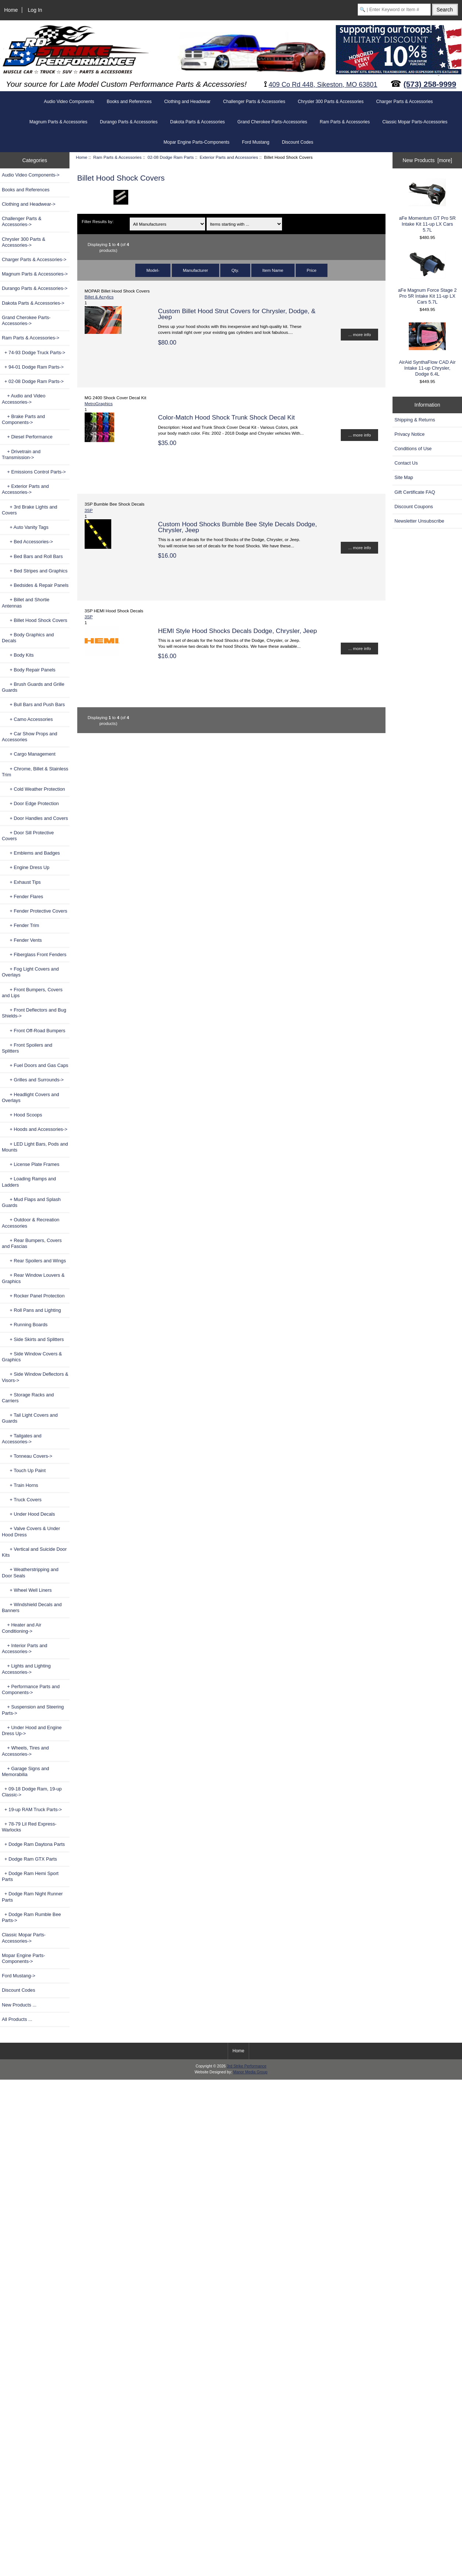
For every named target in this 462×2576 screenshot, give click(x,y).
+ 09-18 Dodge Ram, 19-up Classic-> (32, 1791)
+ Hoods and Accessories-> (34, 1129)
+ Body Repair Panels (28, 670)
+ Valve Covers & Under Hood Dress (31, 1531)
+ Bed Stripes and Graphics (35, 571)
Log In (35, 10)
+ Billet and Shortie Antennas (26, 602)
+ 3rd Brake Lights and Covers (29, 510)
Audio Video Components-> (31, 175)
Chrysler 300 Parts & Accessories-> (23, 242)
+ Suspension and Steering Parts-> (33, 1709)
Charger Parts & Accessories (404, 101)
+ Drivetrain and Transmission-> (21, 454)
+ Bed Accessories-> (27, 541)
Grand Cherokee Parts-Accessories (272, 121)
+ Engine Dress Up (26, 867)
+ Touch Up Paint (23, 1470)
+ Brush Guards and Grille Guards (33, 687)
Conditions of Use (413, 448)
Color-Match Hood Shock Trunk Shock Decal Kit (226, 417)
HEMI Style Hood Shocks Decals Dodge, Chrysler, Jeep (237, 630)
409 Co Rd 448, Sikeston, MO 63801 (323, 84)
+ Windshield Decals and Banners (32, 1607)
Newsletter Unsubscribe (419, 521)
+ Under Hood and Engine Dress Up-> (32, 1730)
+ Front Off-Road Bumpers (33, 1030)
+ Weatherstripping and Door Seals (30, 1572)
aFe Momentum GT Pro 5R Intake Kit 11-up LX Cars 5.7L (427, 205)
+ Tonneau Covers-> (27, 1456)
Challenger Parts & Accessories (254, 101)
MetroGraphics (99, 403)
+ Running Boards (25, 1324)
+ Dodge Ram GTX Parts (29, 1859)
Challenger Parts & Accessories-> (21, 221)
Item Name (272, 270)
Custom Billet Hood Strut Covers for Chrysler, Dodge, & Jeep (236, 314)
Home (11, 10)
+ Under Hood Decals (28, 1514)
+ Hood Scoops (22, 1115)
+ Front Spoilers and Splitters (27, 1048)
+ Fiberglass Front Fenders (34, 954)
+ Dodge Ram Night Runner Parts (32, 1896)
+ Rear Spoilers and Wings (34, 1260)
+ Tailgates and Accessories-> (21, 1438)
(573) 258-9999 (430, 84)
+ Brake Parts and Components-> (23, 419)
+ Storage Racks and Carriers (28, 1397)
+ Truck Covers (21, 1499)
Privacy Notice (409, 434)
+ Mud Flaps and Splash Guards (31, 1202)
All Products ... (17, 2019)
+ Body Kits (18, 655)
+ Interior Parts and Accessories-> (24, 1648)
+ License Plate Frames (31, 1164)
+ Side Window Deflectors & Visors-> (35, 1377)
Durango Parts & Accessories (128, 121)
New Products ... (19, 2005)
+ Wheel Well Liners (27, 1590)
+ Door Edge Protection (30, 803)
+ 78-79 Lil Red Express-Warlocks (29, 1827)
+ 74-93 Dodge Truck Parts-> (33, 352)
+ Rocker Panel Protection (33, 1296)
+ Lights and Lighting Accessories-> (26, 1668)
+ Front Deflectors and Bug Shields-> (34, 1013)
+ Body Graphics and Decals (28, 637)
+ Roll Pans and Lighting (31, 1310)
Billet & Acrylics (99, 296)
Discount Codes (297, 142)
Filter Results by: (97, 221)
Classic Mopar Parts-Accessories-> (23, 1937)
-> (31, 338)
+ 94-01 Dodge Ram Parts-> (33, 367)
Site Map (403, 477)
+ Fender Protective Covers (34, 911)
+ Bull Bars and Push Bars (33, 704)
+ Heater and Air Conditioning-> (21, 1627)
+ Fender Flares (22, 896)
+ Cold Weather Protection (33, 789)
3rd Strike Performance (246, 2066)
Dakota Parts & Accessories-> (33, 303)
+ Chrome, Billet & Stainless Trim (35, 771)
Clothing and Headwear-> (28, 204)
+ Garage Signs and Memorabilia (25, 1771)
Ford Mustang (255, 142)
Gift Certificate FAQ (414, 492)
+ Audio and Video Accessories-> (23, 398)
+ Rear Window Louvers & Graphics (33, 1278)
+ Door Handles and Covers (35, 818)
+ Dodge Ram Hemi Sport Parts (30, 1876)
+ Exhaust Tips (21, 882)
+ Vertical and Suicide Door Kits (34, 1552)
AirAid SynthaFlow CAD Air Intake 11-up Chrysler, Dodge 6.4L (427, 349)
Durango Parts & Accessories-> (35, 288)
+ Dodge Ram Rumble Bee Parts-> (31, 1917)
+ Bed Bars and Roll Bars (32, 556)
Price (311, 270)
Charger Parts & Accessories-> (34, 259)
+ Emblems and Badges (31, 853)
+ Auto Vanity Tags (25, 527)
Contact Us (406, 463)
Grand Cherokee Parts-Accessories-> (26, 320)
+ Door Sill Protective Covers (28, 835)
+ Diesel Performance (27, 436)
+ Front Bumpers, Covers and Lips (32, 992)
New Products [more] (427, 160)
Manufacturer (195, 270)
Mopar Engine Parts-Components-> (23, 1958)
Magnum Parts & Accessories (58, 121)
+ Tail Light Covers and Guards (30, 1418)
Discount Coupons (413, 506)
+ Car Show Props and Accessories (29, 736)
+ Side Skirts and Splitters (33, 1339)
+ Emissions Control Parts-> (34, 472)
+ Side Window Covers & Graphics (32, 1356)
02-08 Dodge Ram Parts (170, 157)
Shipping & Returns (414, 420)
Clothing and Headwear (187, 101)
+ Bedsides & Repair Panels (35, 585)
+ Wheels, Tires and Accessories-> (25, 1750)
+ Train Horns (20, 1485)
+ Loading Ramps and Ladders (29, 1181)
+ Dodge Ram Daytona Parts (33, 1844)
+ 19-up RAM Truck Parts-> (32, 1809)
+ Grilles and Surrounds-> (33, 1079)
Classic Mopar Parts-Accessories (414, 121)
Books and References (129, 101)
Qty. (235, 270)
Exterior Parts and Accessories (229, 157)
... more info (359, 334)
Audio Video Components (69, 101)
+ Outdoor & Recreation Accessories (31, 1222)
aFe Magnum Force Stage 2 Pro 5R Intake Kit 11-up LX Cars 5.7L (427, 277)
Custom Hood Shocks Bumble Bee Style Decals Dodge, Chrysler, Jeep (237, 527)
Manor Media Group (250, 2072)
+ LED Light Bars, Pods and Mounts (35, 1147)
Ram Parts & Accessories (117, 157)
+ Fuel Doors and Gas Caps (35, 1065)
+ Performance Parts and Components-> (31, 1689)
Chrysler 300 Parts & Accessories (331, 101)
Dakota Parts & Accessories (197, 121)
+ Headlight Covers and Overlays (30, 1097)
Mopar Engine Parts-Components (197, 142)
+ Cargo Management (28, 754)
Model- (152, 270)
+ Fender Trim (20, 925)
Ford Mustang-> (18, 1975)
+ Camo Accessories (27, 719)
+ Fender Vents (22, 940)
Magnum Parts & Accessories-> (35, 274)
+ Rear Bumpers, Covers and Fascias (32, 1243)
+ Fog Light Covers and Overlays (30, 972)
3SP (89, 510)
